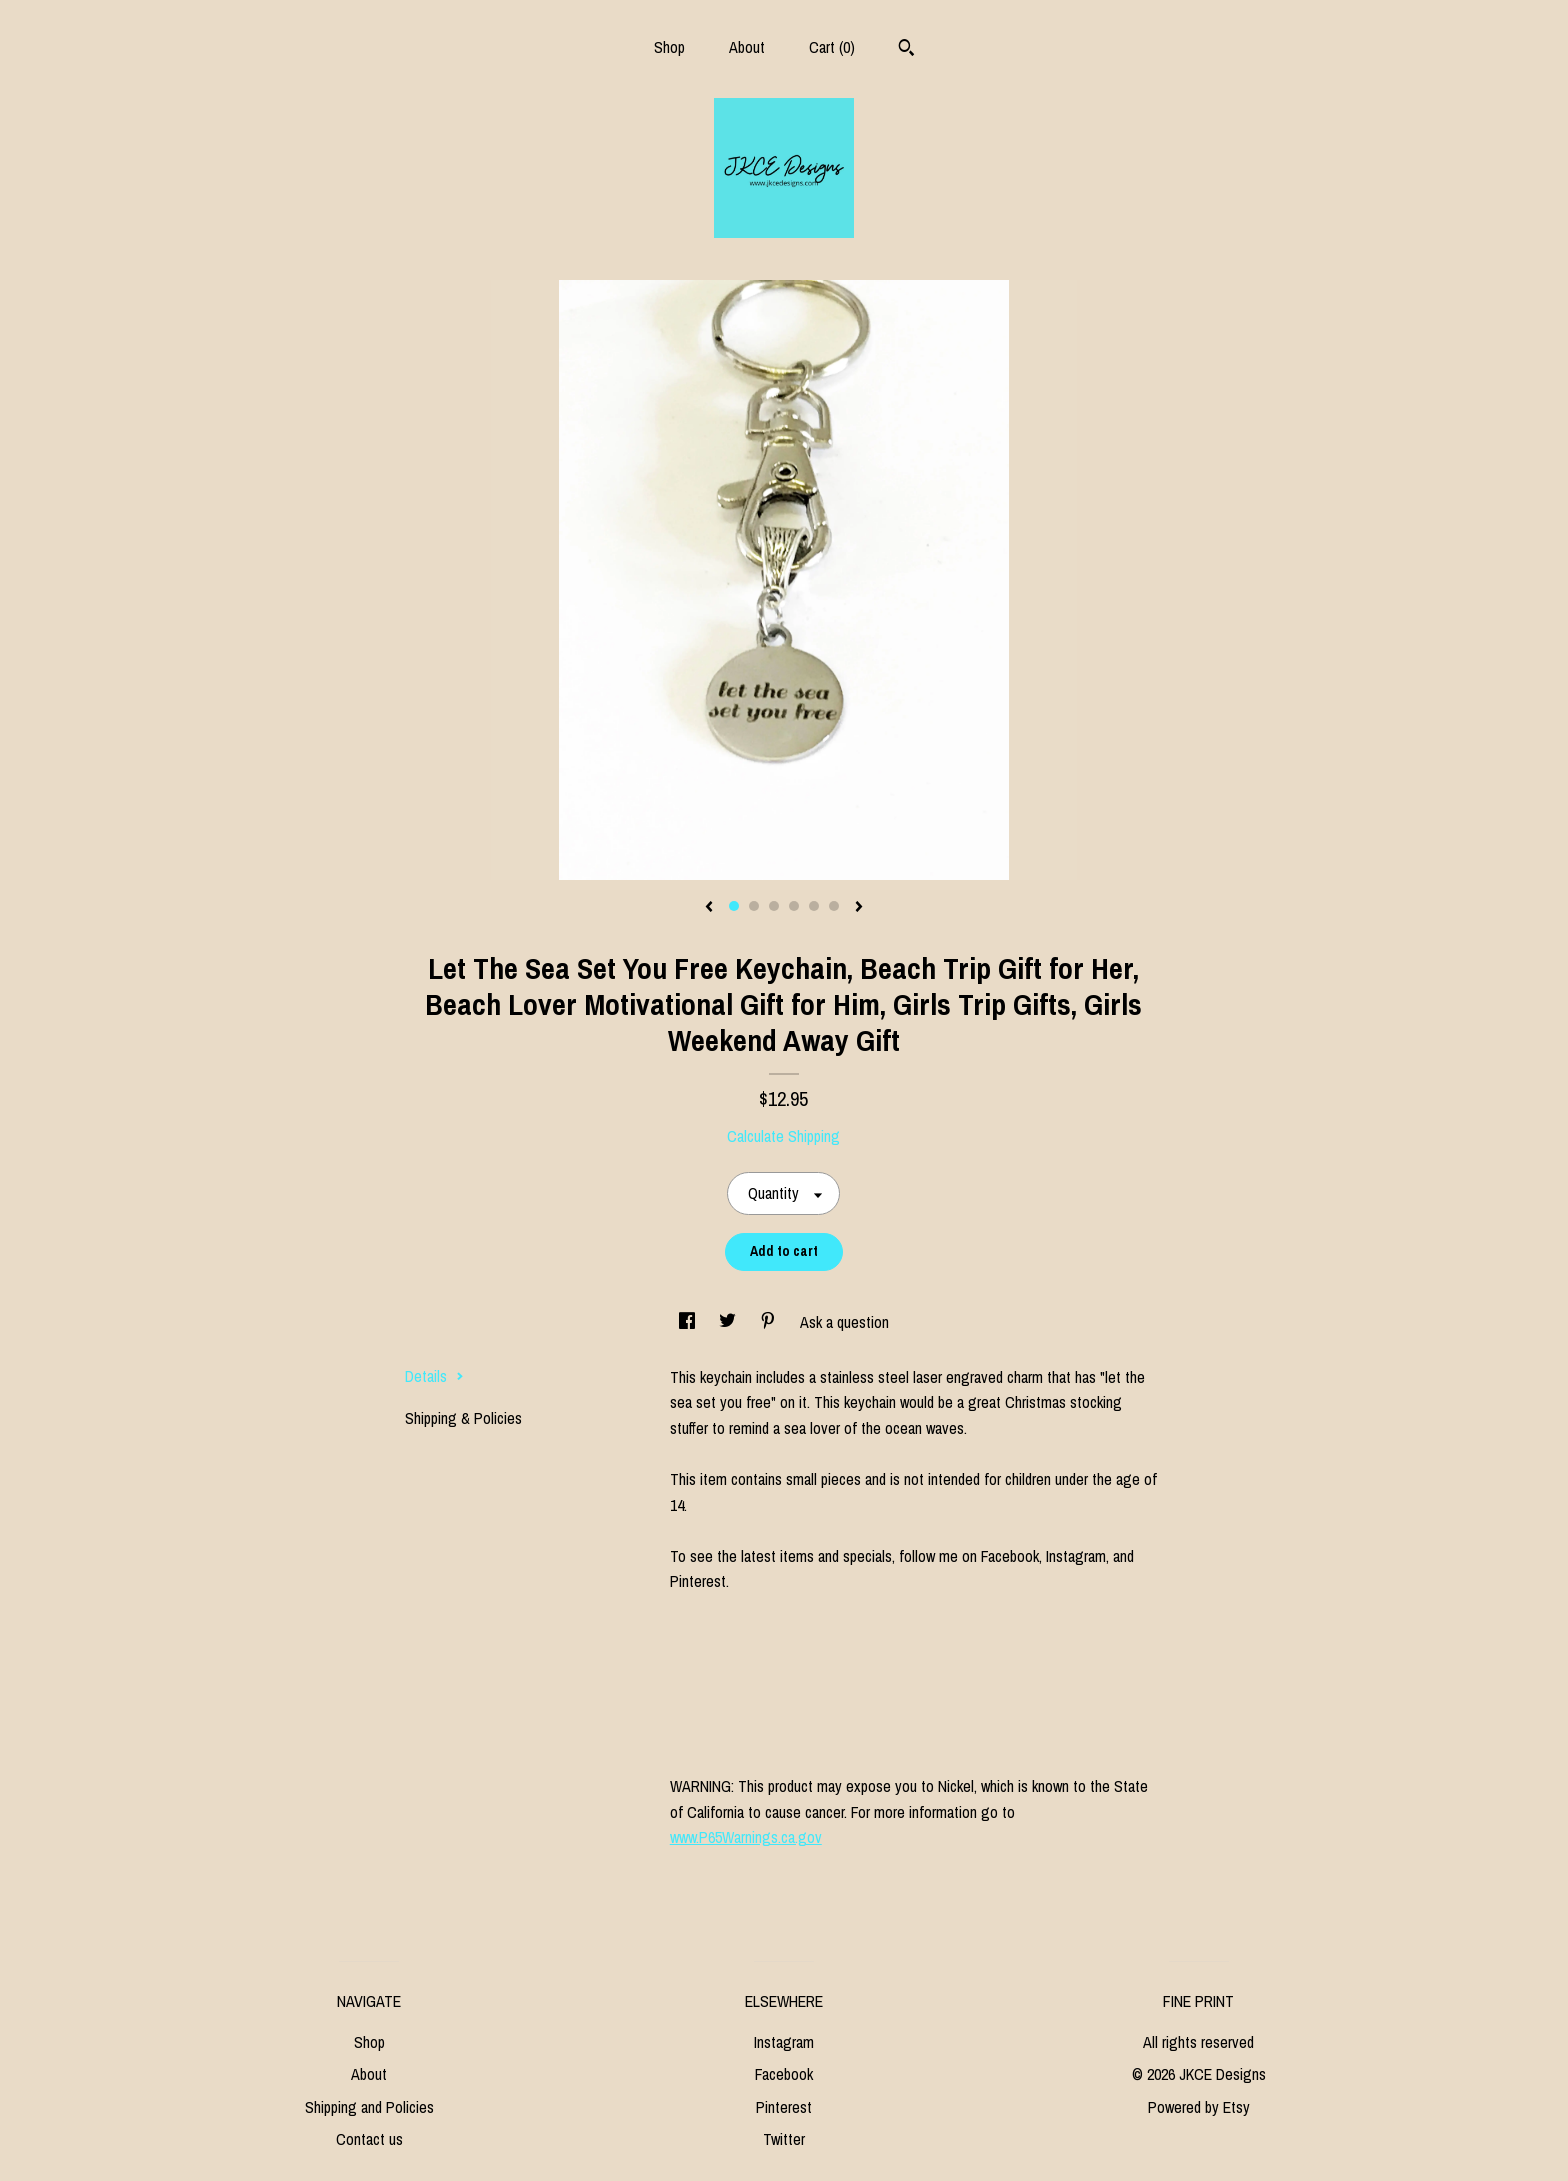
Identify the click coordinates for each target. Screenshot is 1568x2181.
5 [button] (814, 906)
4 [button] (794, 906)
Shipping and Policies (369, 2107)
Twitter (784, 2139)
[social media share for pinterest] (770, 1322)
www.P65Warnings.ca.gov (746, 1837)
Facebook (784, 2074)
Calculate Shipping (783, 1136)
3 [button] (774, 906)
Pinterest (784, 2107)
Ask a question (844, 1322)
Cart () (832, 47)
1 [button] (734, 906)
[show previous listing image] (709, 908)
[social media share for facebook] (689, 1322)
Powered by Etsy (1199, 2107)
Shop (669, 47)
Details (434, 1376)
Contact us (369, 2139)
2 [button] (754, 906)
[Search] (906, 50)
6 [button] (834, 906)
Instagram (784, 2042)
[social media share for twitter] (729, 1322)
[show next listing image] (859, 908)
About (747, 47)
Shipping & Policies (463, 1418)
